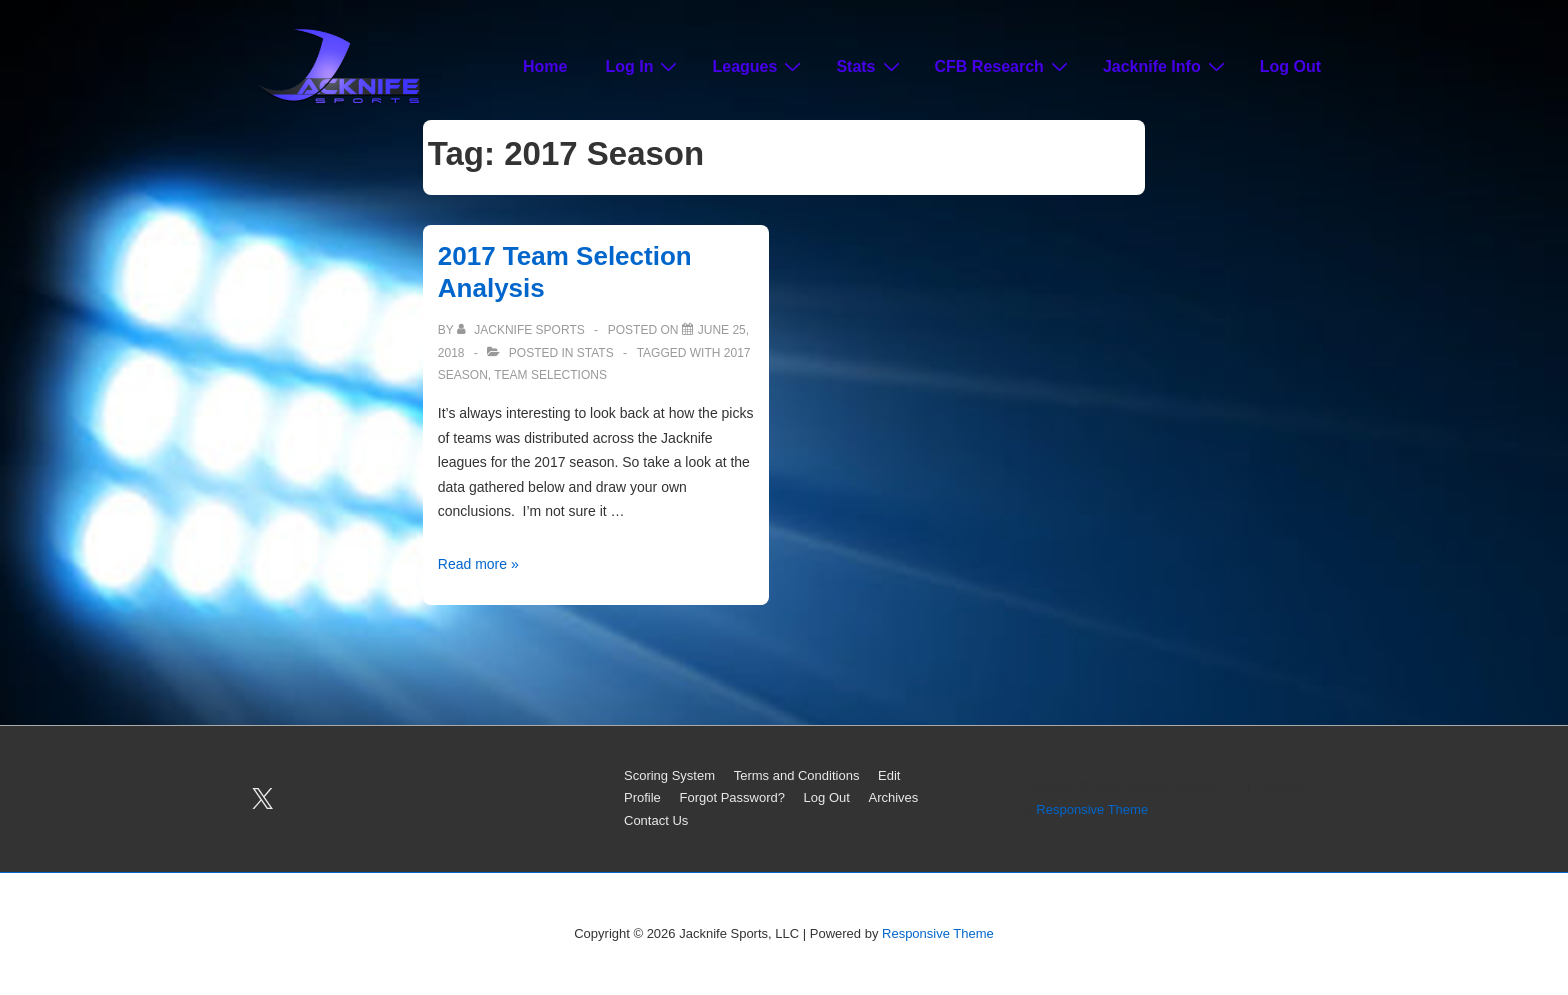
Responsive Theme (1092, 809)
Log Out (1290, 66)
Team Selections (550, 375)
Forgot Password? (732, 797)
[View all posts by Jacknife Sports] (522, 330)
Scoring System (669, 775)
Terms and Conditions (797, 775)
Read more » (478, 564)
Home (545, 66)
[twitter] (263, 799)
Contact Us (656, 820)
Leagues (759, 66)
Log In (643, 66)
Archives (894, 797)
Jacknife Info (1166, 66)
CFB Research (1004, 66)
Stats (870, 66)
